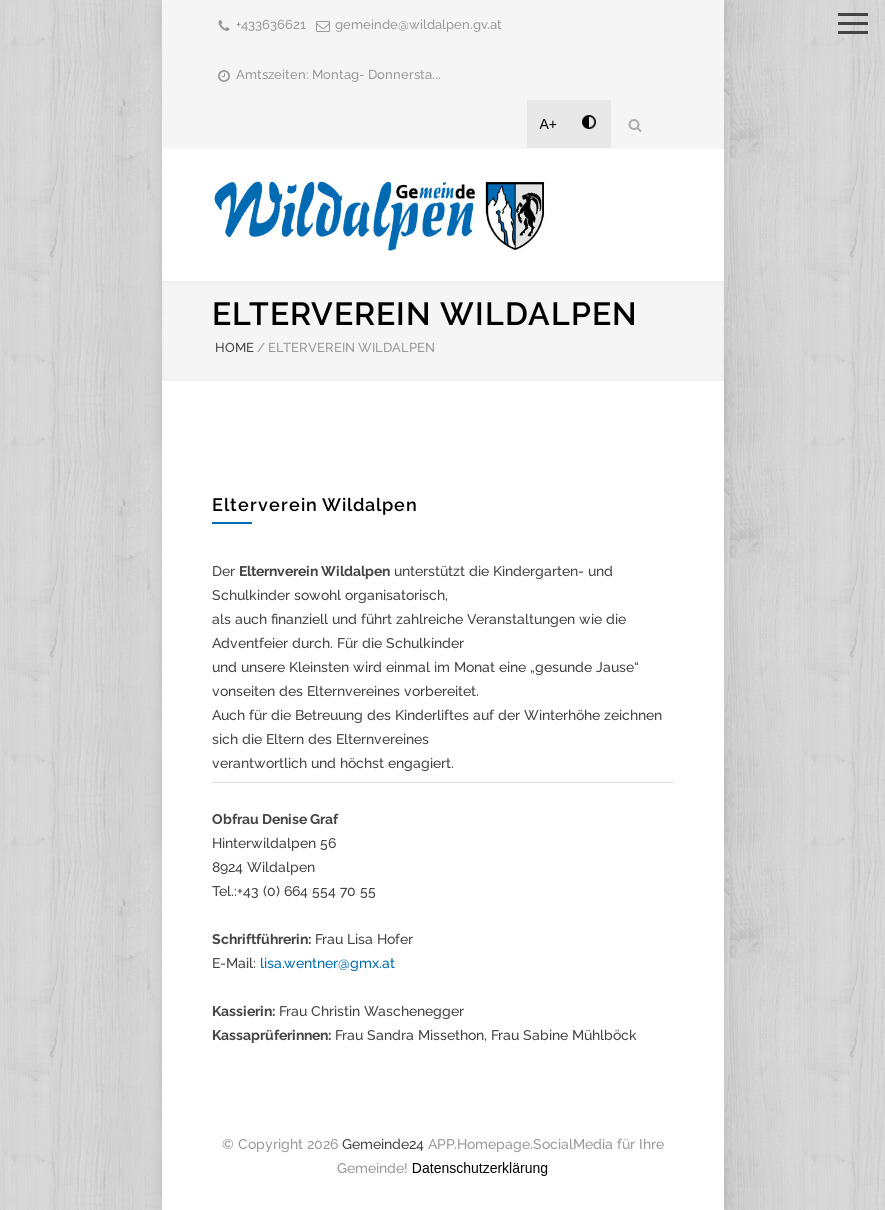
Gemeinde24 (383, 1144)
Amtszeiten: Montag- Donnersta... (338, 74)
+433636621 (271, 24)
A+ (549, 124)
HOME (234, 347)
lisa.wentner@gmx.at (327, 963)
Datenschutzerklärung (480, 1168)
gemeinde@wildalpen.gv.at (418, 24)
